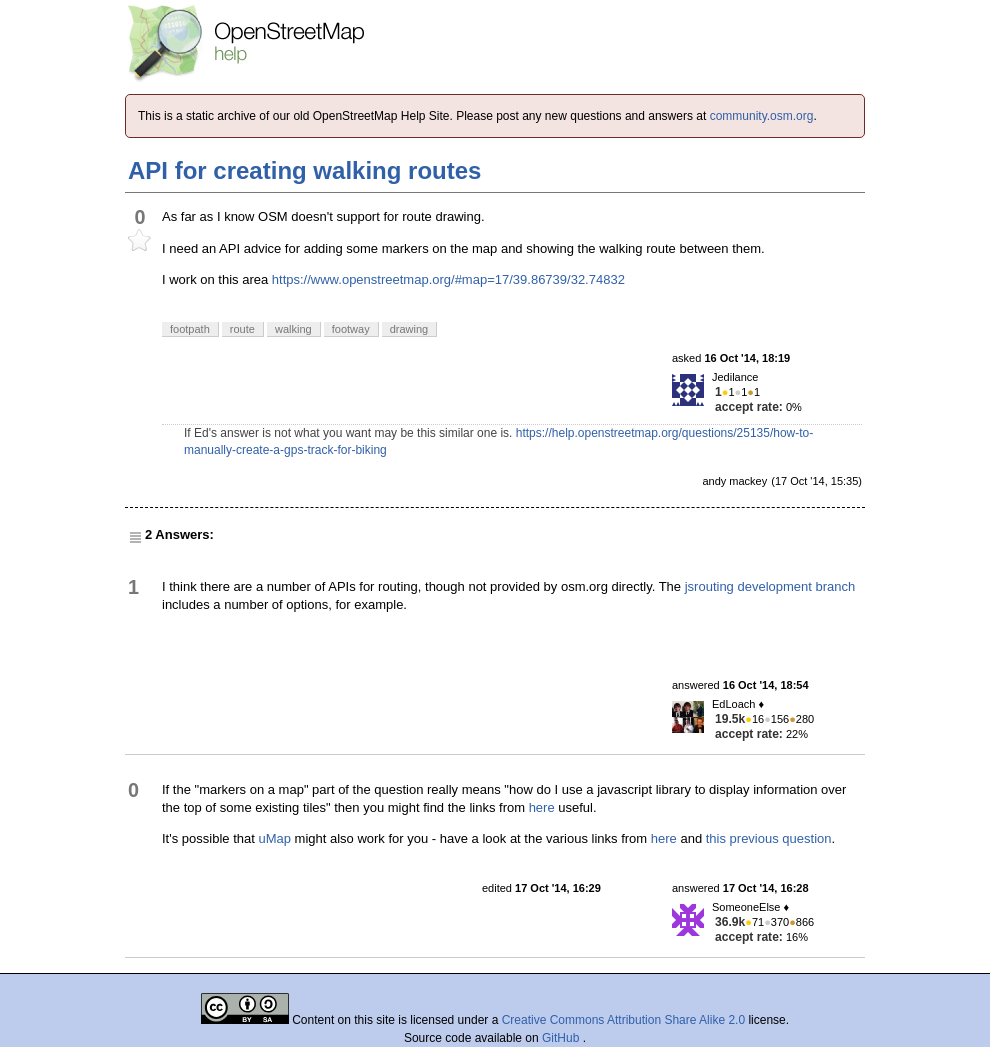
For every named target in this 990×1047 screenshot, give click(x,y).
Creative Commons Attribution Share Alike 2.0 (623, 1020)
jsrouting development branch (770, 586)
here (542, 807)
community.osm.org (762, 116)
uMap (274, 838)
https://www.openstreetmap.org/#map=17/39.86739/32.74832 (448, 279)
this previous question (769, 838)
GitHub (562, 1038)
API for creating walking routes (304, 170)
